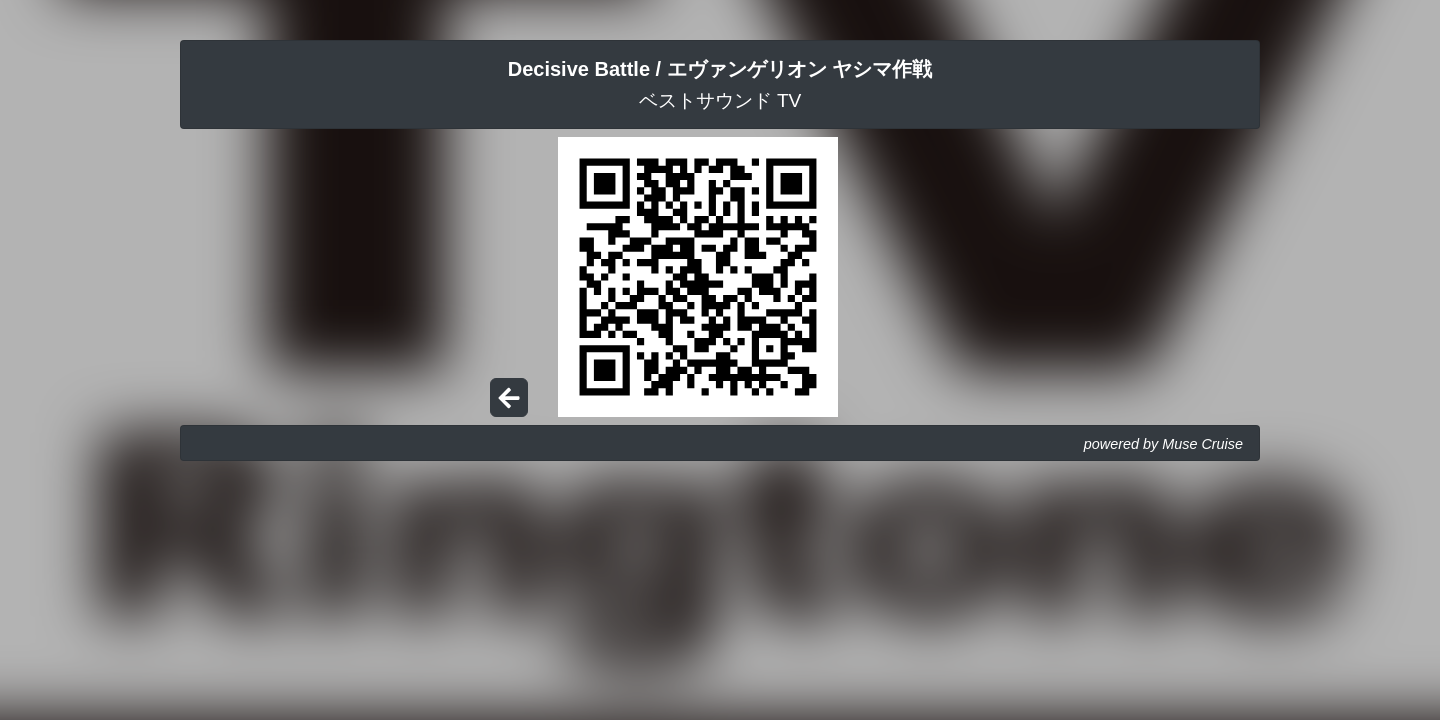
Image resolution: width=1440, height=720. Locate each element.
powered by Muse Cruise (1163, 444)
